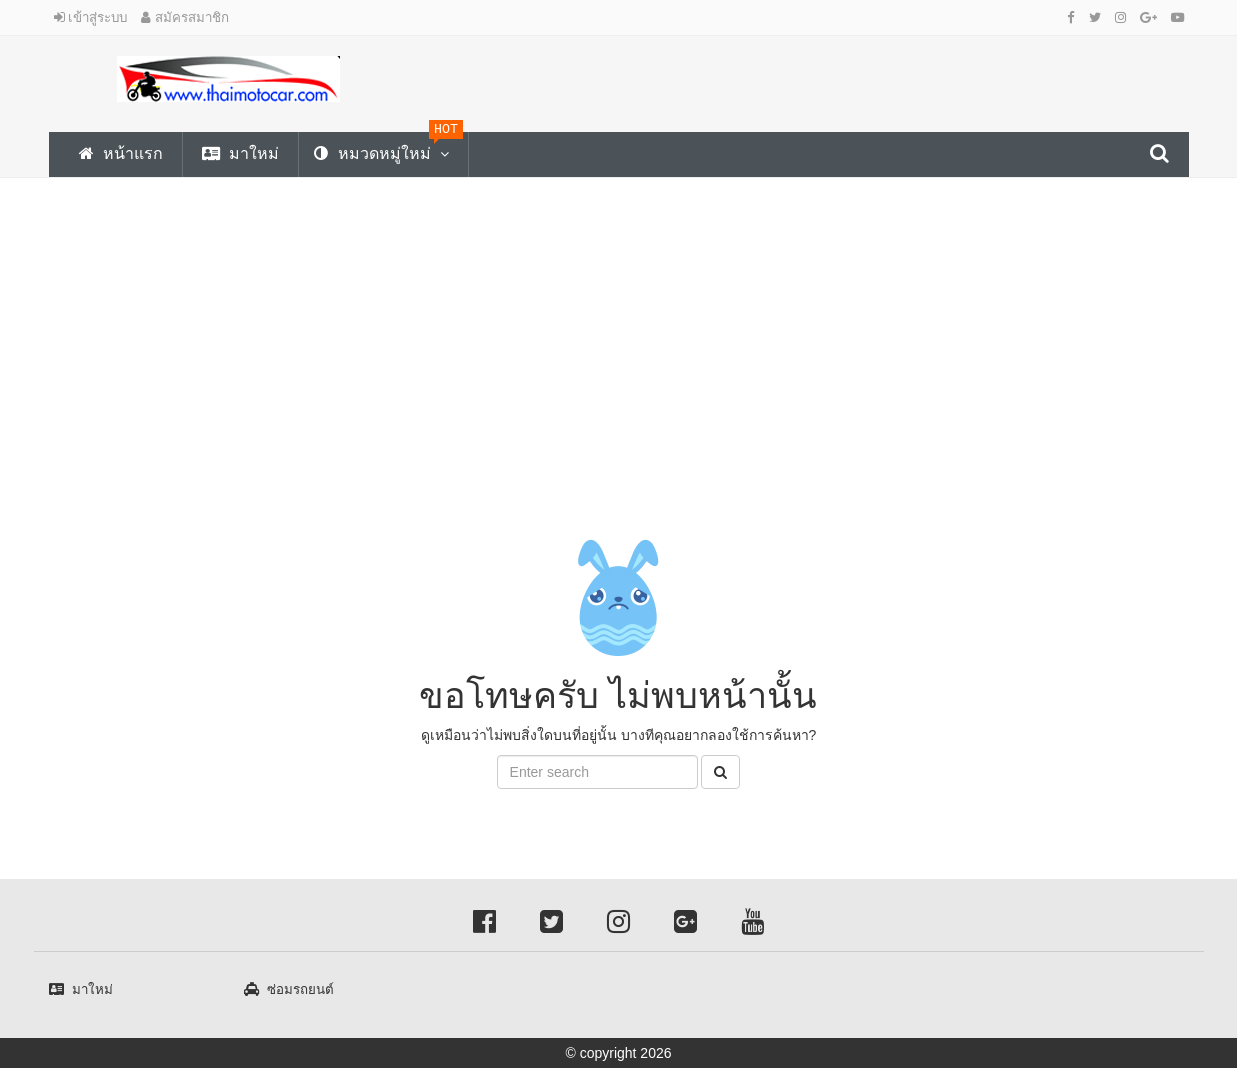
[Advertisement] (619, 328)
